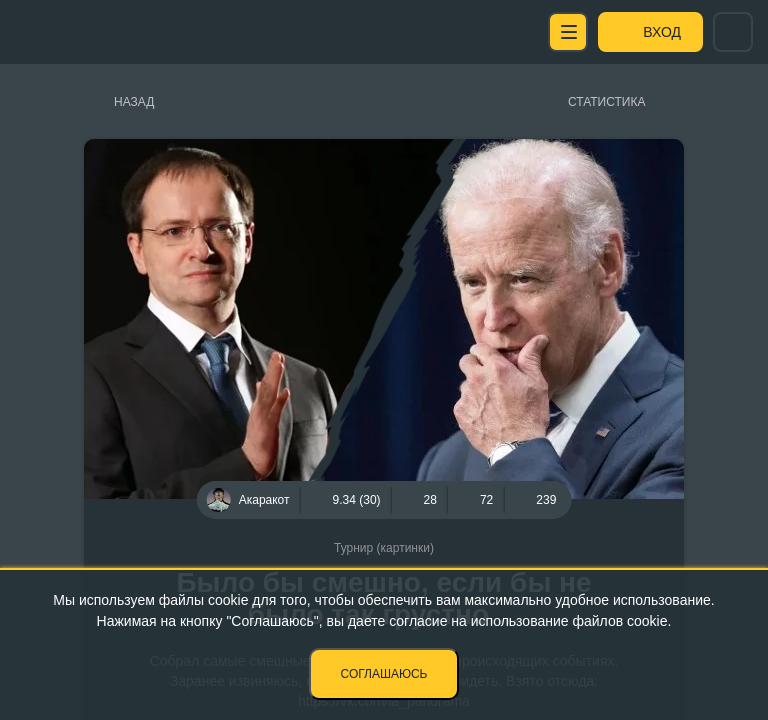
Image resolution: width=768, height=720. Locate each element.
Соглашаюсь (384, 674)
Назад (134, 102)
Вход (662, 32)
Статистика (606, 102)
